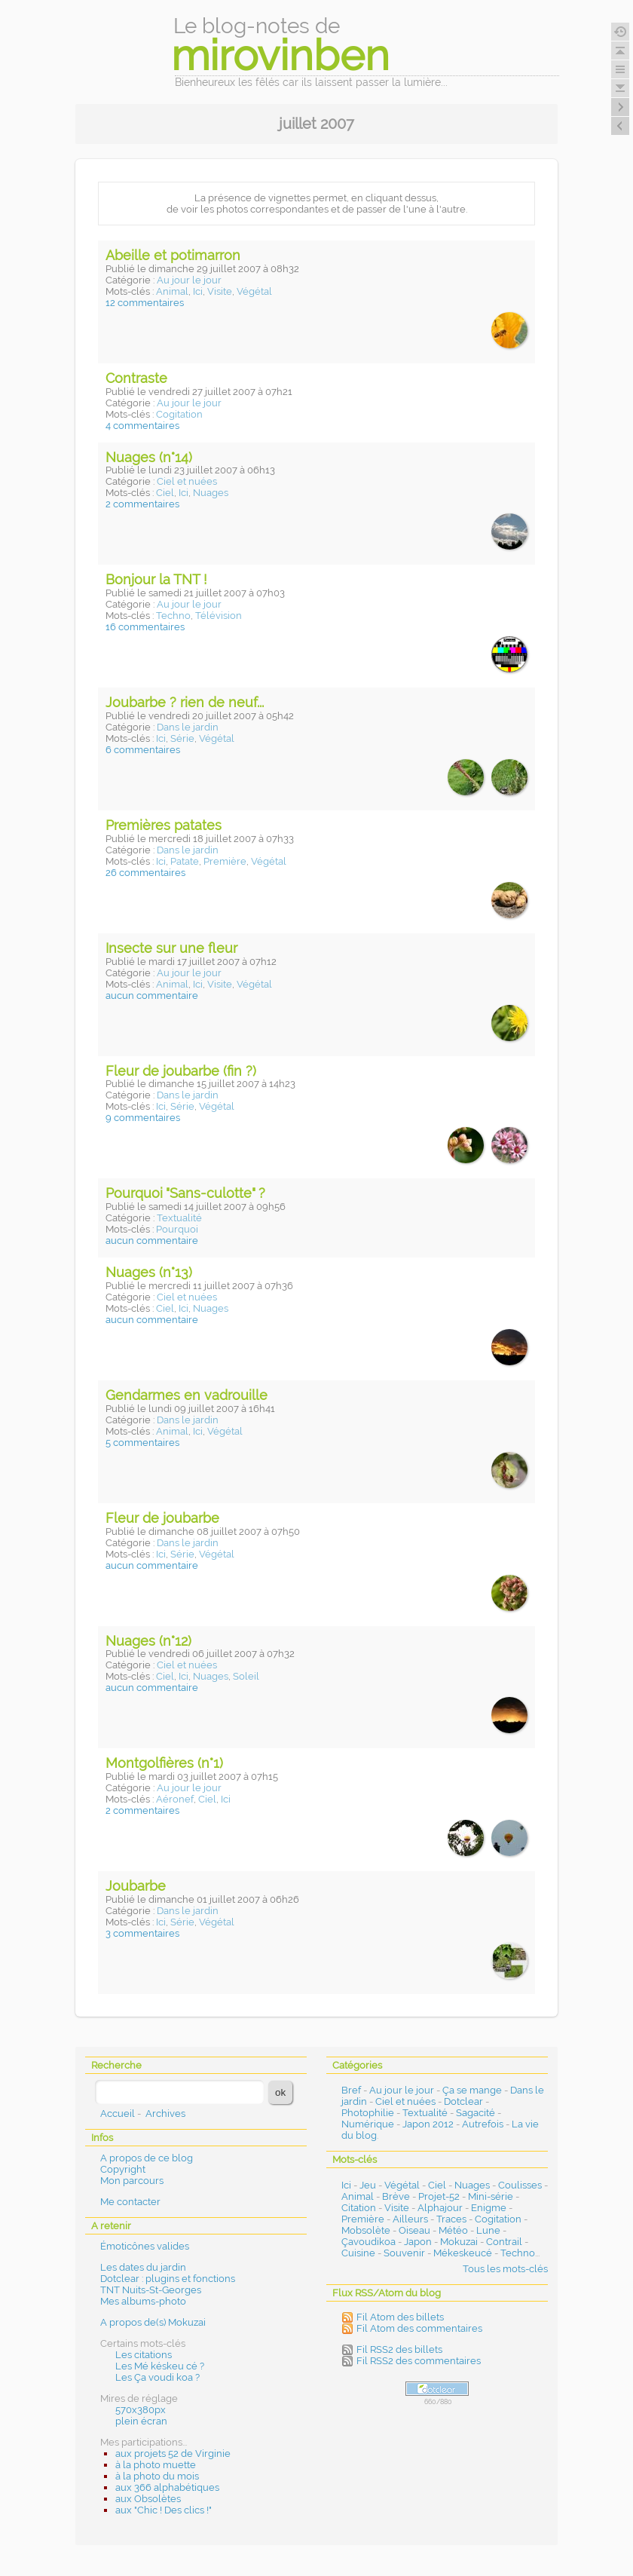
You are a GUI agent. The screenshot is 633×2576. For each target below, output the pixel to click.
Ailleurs (410, 2219)
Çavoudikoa (368, 2241)
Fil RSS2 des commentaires (418, 2360)
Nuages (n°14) (149, 457)
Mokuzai (459, 2241)
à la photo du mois (157, 2476)
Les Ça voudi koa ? (157, 2377)
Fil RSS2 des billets (399, 2349)
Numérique (367, 2124)
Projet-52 (439, 2196)
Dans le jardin (188, 727)
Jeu (367, 2185)
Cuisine (358, 2253)
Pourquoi (177, 1229)
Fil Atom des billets (400, 2317)
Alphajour (440, 2207)
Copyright (122, 2169)
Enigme (488, 2207)
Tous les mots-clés (505, 2268)
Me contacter (130, 2201)
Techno (173, 615)
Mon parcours (132, 2180)
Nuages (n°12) (148, 1641)
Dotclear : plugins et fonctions (167, 2278)
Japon (418, 2241)
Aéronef (175, 1799)
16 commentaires (145, 627)
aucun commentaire (152, 995)
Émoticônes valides (144, 2246)
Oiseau (414, 2230)
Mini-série (490, 2196)
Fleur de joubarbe (162, 1518)
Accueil (117, 2113)
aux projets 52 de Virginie (173, 2453)
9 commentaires (143, 1117)
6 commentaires (143, 749)
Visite (219, 291)
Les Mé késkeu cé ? (159, 2366)
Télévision (218, 615)
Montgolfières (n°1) (164, 1763)
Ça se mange (472, 2090)
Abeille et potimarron (173, 255)
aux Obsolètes (148, 2498)
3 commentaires (142, 1933)
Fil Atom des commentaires (419, 2328)
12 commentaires (145, 302)
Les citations (143, 2354)
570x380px (140, 2409)
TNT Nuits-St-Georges (150, 2290)
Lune (488, 2230)
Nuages (210, 492)
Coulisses (520, 2185)
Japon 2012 (428, 2124)
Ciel (165, 492)
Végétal (254, 291)
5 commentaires (142, 1442)
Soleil (246, 1676)
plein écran (141, 2421)
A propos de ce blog (146, 2158)
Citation (358, 2207)
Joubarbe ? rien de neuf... (185, 702)
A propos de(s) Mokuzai (153, 2322)
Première (224, 861)
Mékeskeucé (462, 2253)
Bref (351, 2090)
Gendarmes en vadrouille (187, 1395)
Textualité (179, 1218)
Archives (165, 2113)
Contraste (136, 378)
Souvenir (404, 2253)
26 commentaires (145, 872)
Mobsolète (365, 2230)
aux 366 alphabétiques (167, 2487)
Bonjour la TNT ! (156, 579)
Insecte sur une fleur (171, 948)
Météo (453, 2230)
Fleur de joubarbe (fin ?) (181, 1071)
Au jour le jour (189, 280)
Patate (184, 861)
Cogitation (179, 414)
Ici (198, 291)
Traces (451, 2219)
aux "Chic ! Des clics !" (163, 2510)
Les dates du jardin (143, 2267)
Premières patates (164, 825)
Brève (396, 2196)
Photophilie (367, 2112)
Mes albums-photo (143, 2301)
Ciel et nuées (187, 481)
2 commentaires (142, 504)
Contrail (504, 2241)
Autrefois (482, 2124)
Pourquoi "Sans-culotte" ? (185, 1193)
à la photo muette (155, 2464)
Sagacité (475, 2112)
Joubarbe (136, 1886)
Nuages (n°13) (149, 1272)
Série (182, 738)
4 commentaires (142, 425)
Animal (172, 291)
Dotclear (463, 2101)
